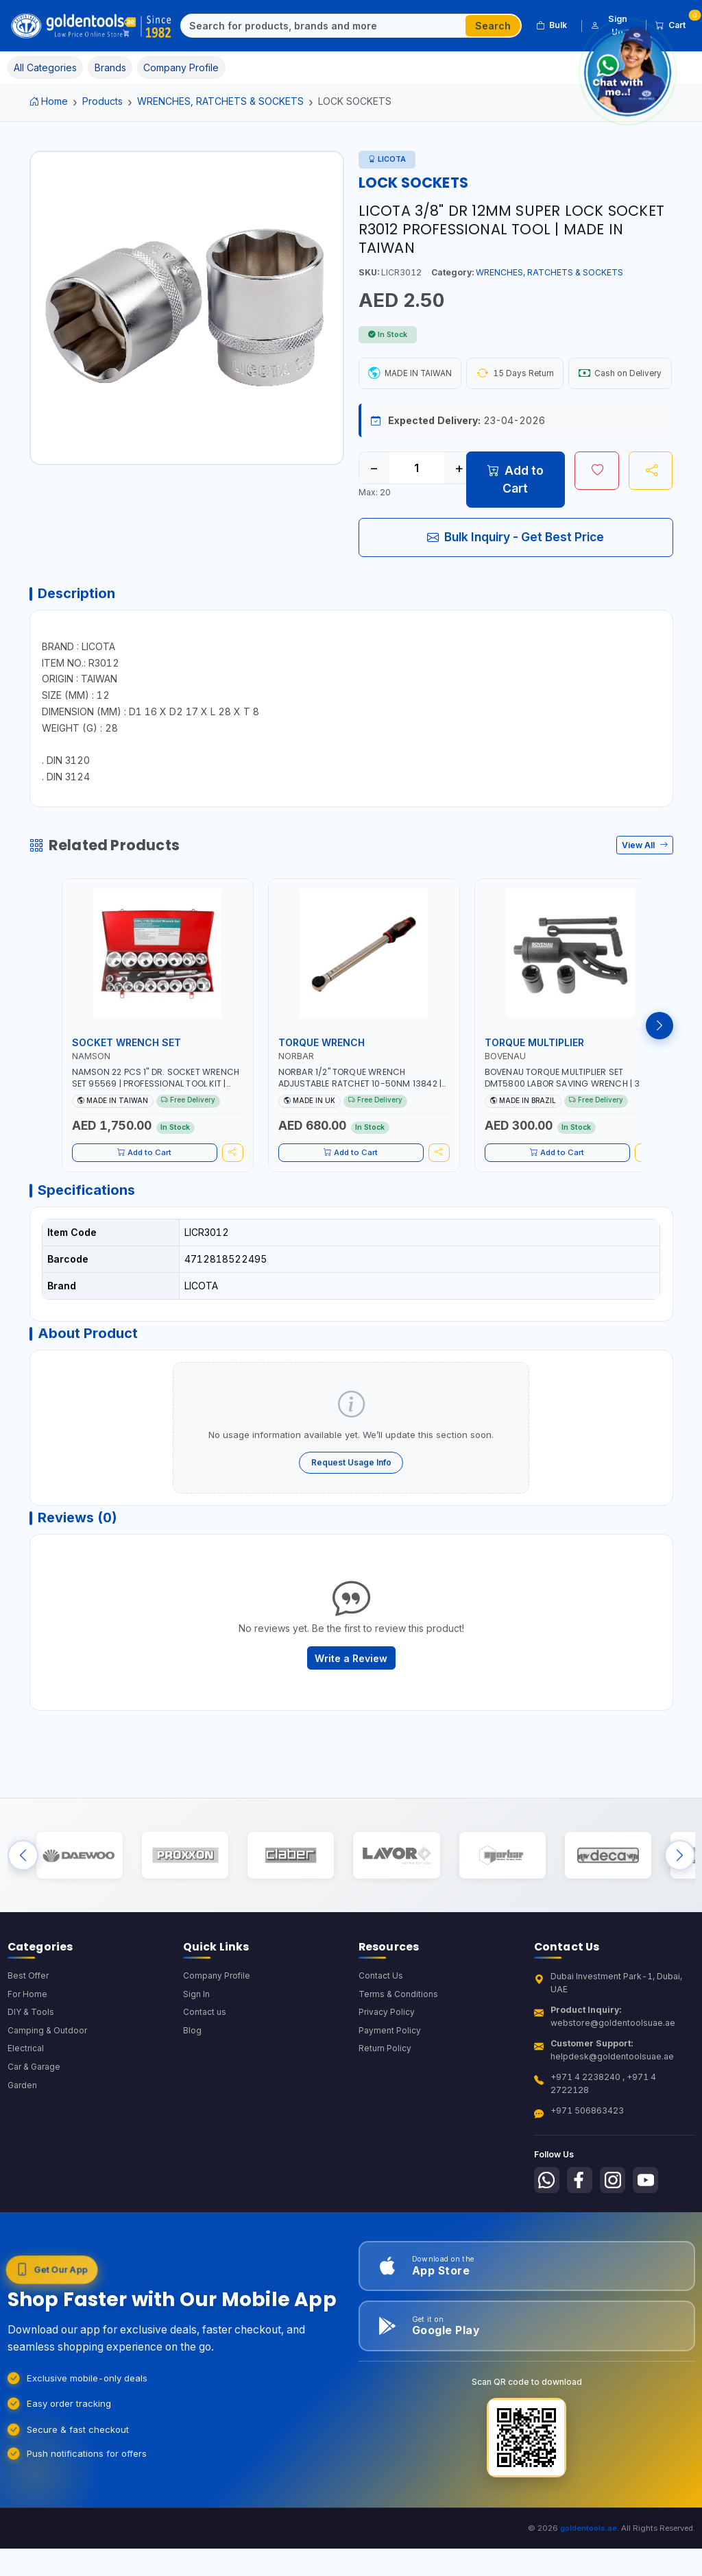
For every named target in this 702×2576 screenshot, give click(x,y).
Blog (192, 2096)
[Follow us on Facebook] (582, 2244)
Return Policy (385, 2114)
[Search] (323, 26)
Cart (675, 23)
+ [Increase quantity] (459, 507)
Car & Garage (35, 2133)
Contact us (204, 2077)
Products (102, 101)
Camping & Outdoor (48, 2096)
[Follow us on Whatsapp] (547, 2244)
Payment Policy (390, 2096)
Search (493, 26)
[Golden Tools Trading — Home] (92, 26)
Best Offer (29, 2040)
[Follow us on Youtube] (651, 2244)
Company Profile (217, 2040)
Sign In (196, 2058)
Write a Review (351, 1712)
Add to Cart (515, 519)
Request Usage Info (351, 1512)
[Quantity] (416, 507)
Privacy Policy (387, 2077)
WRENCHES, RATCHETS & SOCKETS (220, 101)
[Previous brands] (23, 1914)
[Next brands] (679, 1914)
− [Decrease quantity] (374, 507)
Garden (23, 2151)
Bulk (551, 25)
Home (49, 101)
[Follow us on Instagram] (617, 2244)
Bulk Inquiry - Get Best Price (515, 576)
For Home (28, 2058)
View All (645, 888)
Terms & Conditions (399, 2058)
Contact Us (381, 2040)
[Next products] (659, 1068)
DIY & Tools (31, 2077)
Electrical (26, 2114)
